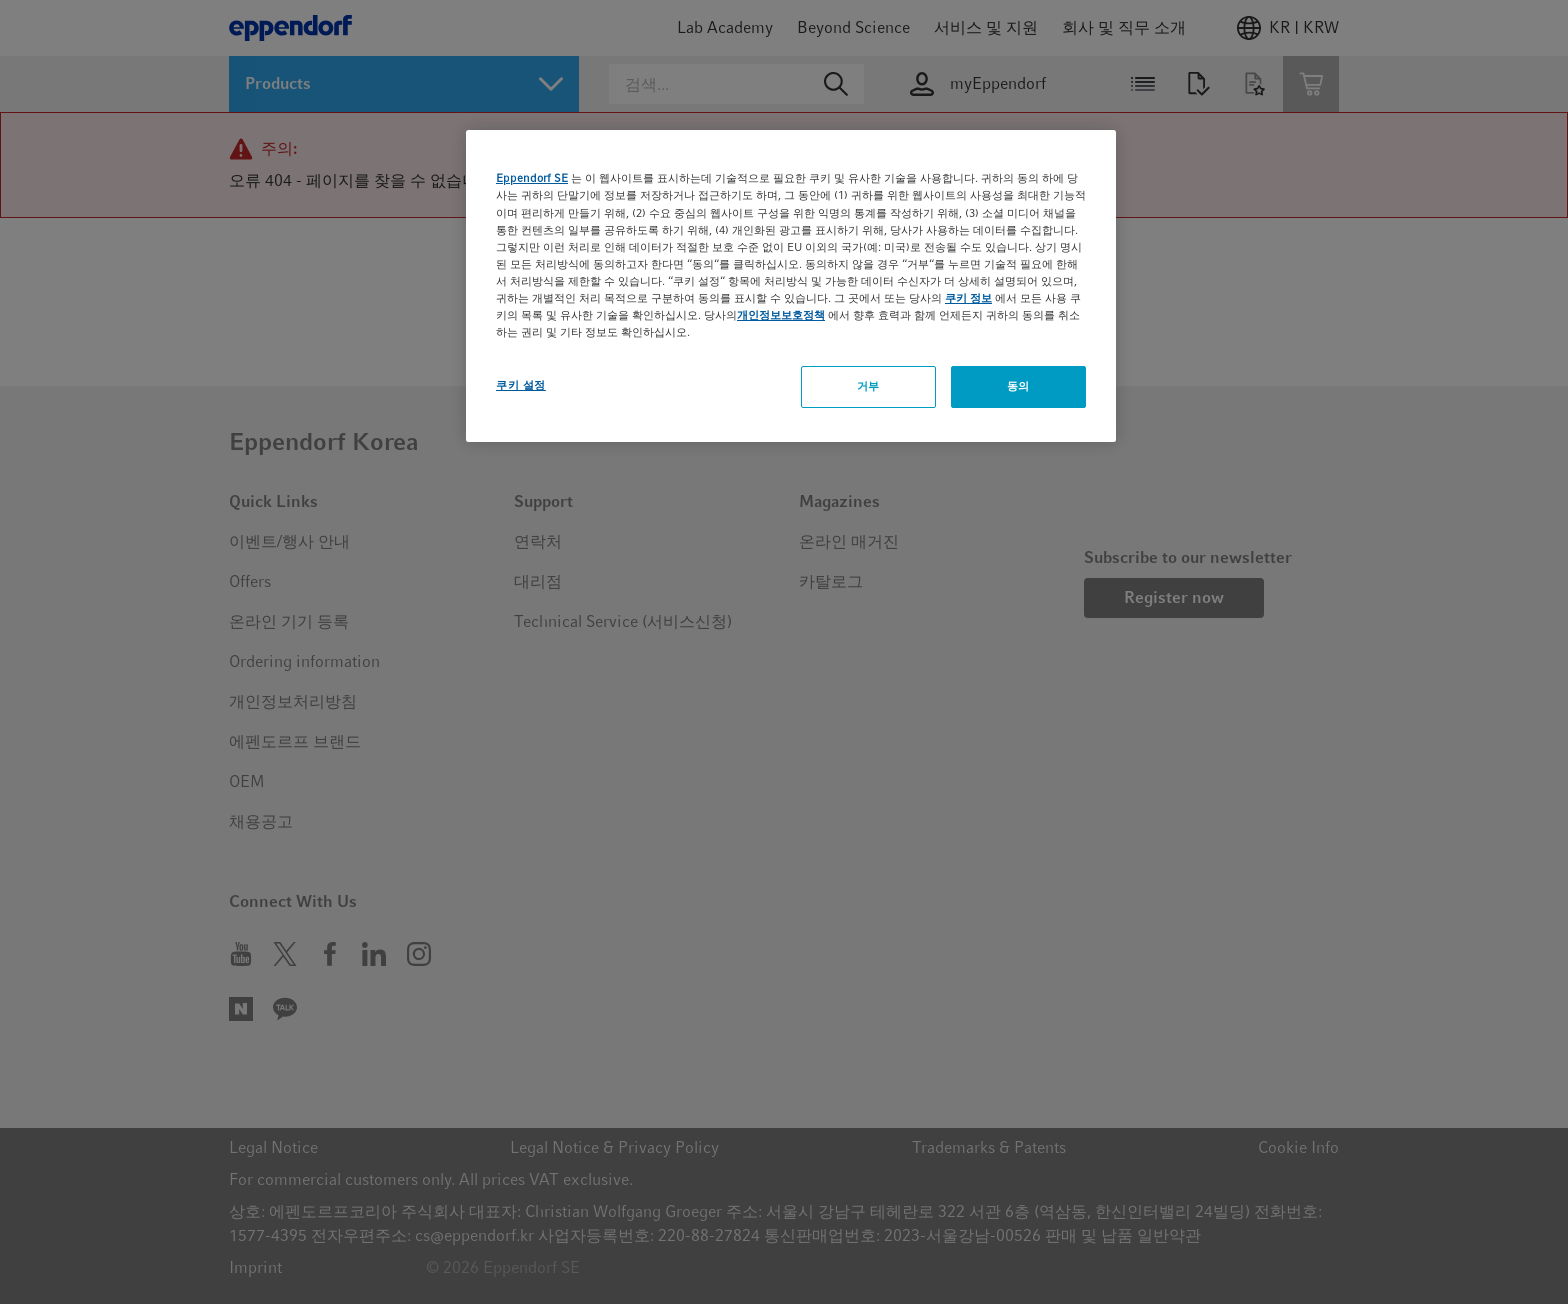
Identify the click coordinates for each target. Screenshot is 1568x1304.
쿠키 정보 (968, 298)
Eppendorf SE (532, 178)
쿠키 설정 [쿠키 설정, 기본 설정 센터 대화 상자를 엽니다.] (521, 385)
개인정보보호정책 (781, 315)
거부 (868, 386)
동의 (1018, 386)
